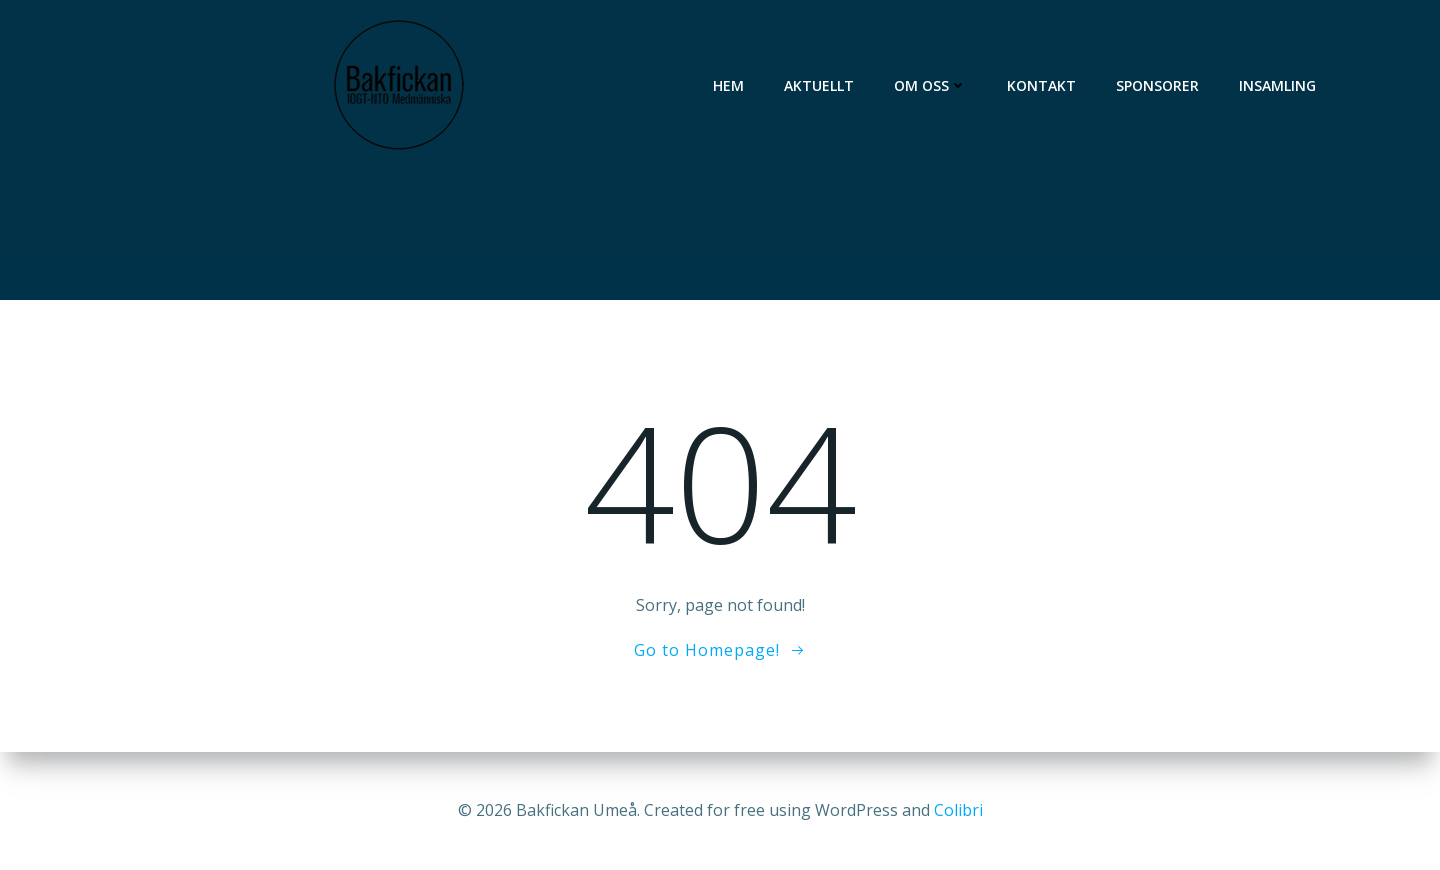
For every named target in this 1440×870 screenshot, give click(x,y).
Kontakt (1041, 85)
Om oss (930, 85)
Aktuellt (819, 85)
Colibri (958, 810)
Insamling (1277, 85)
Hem (728, 85)
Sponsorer (1157, 85)
